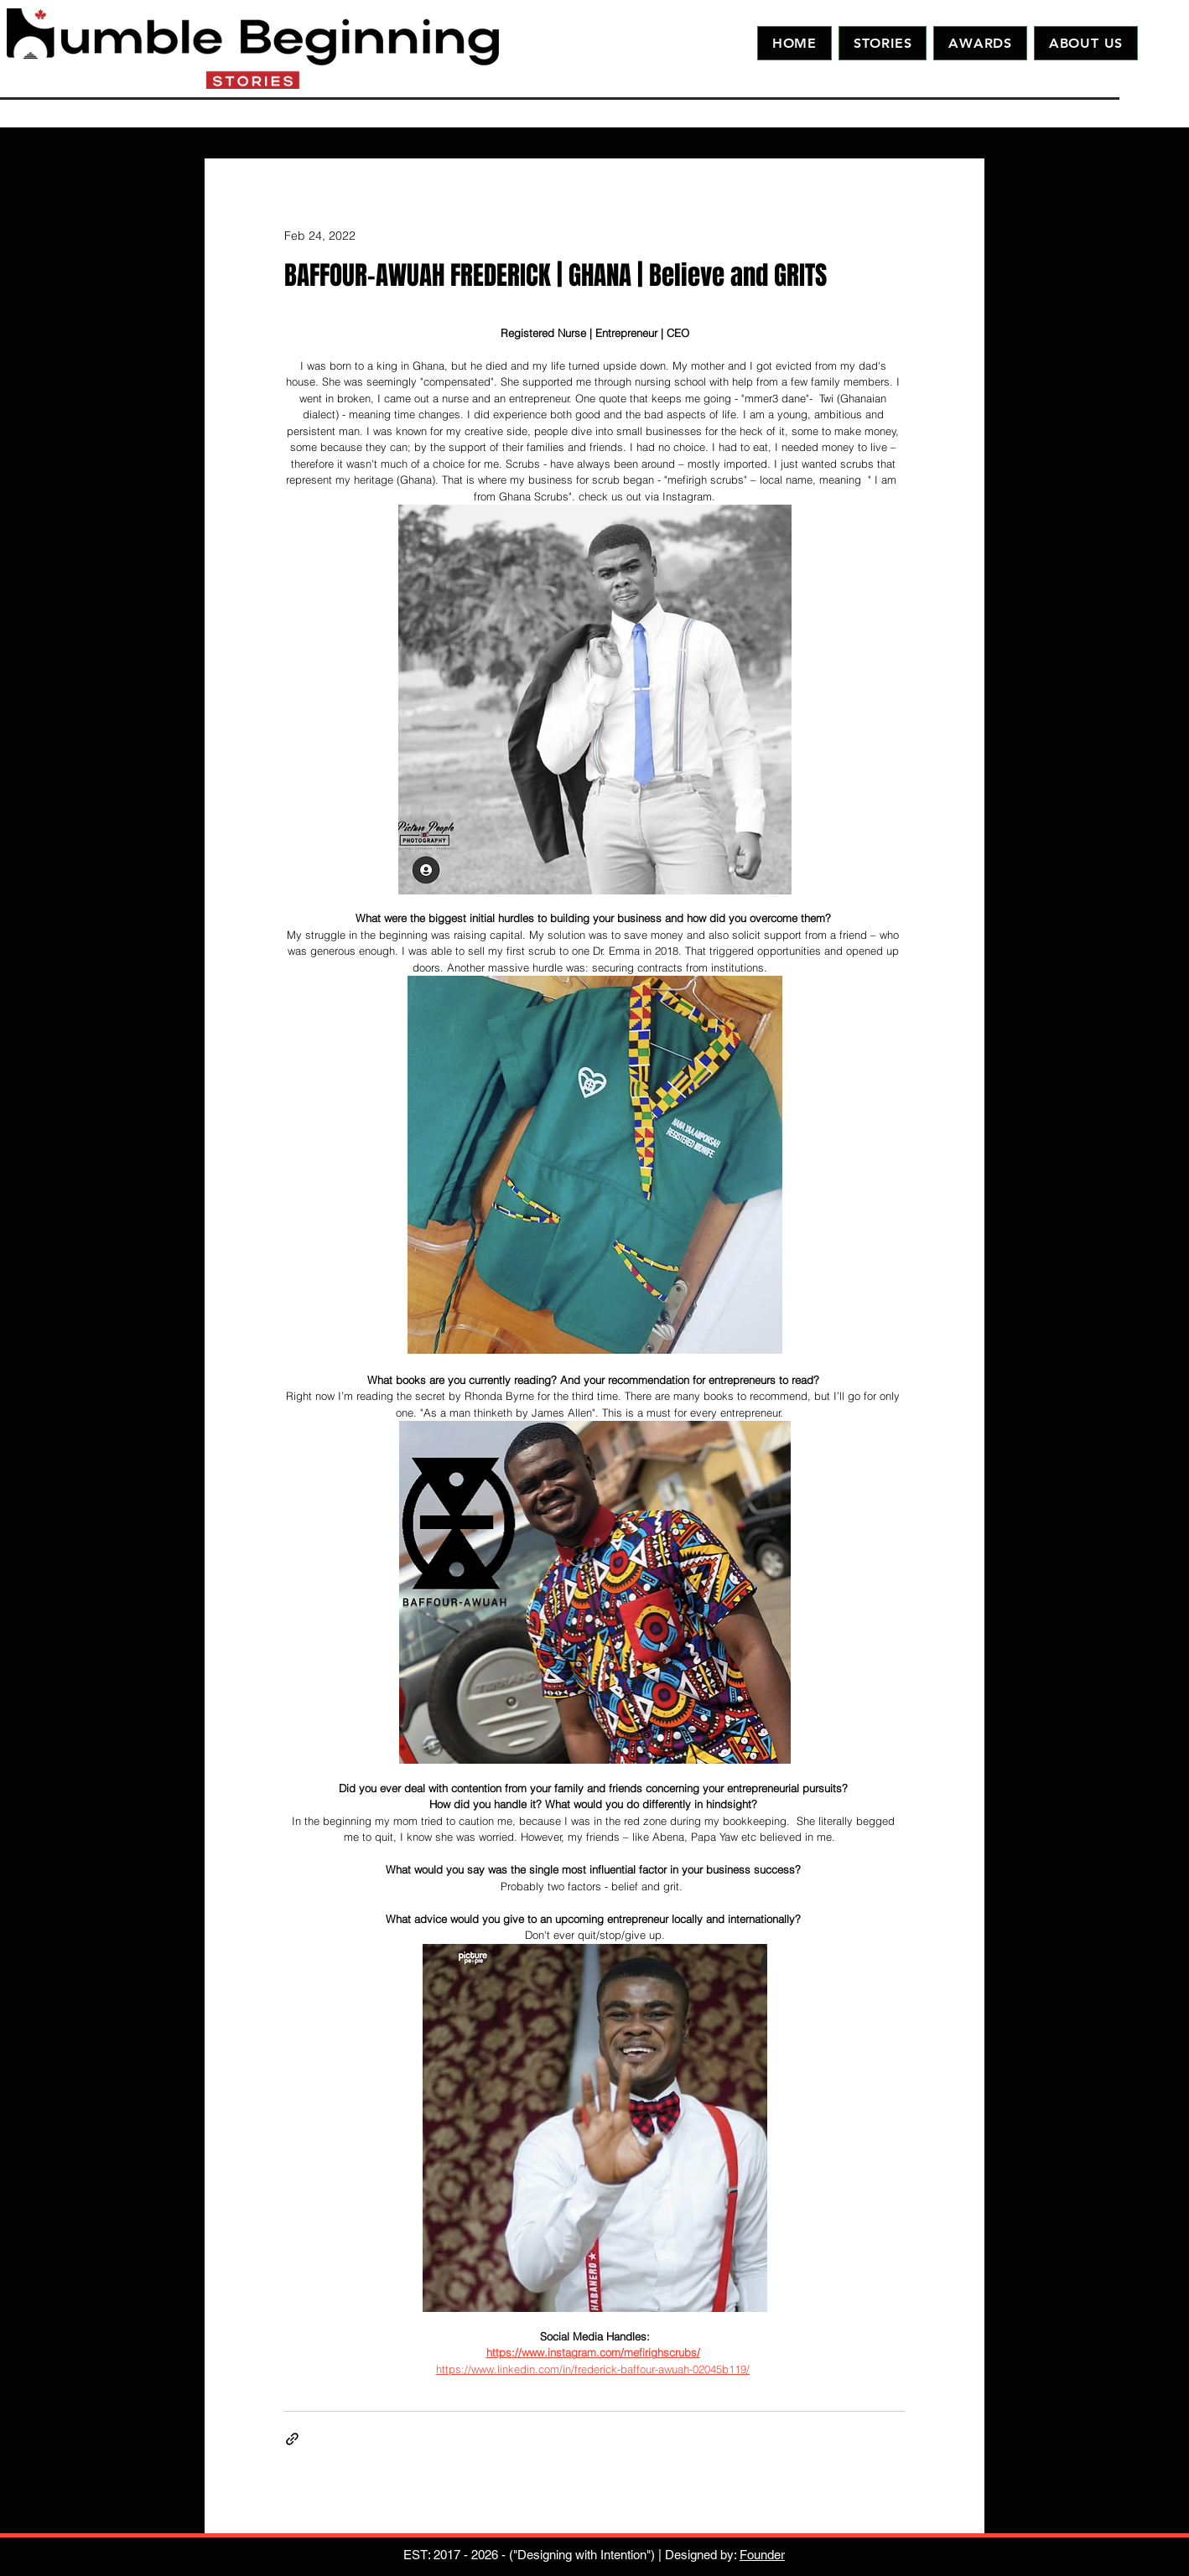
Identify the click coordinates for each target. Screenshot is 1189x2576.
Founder (762, 2554)
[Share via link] (292, 2439)
